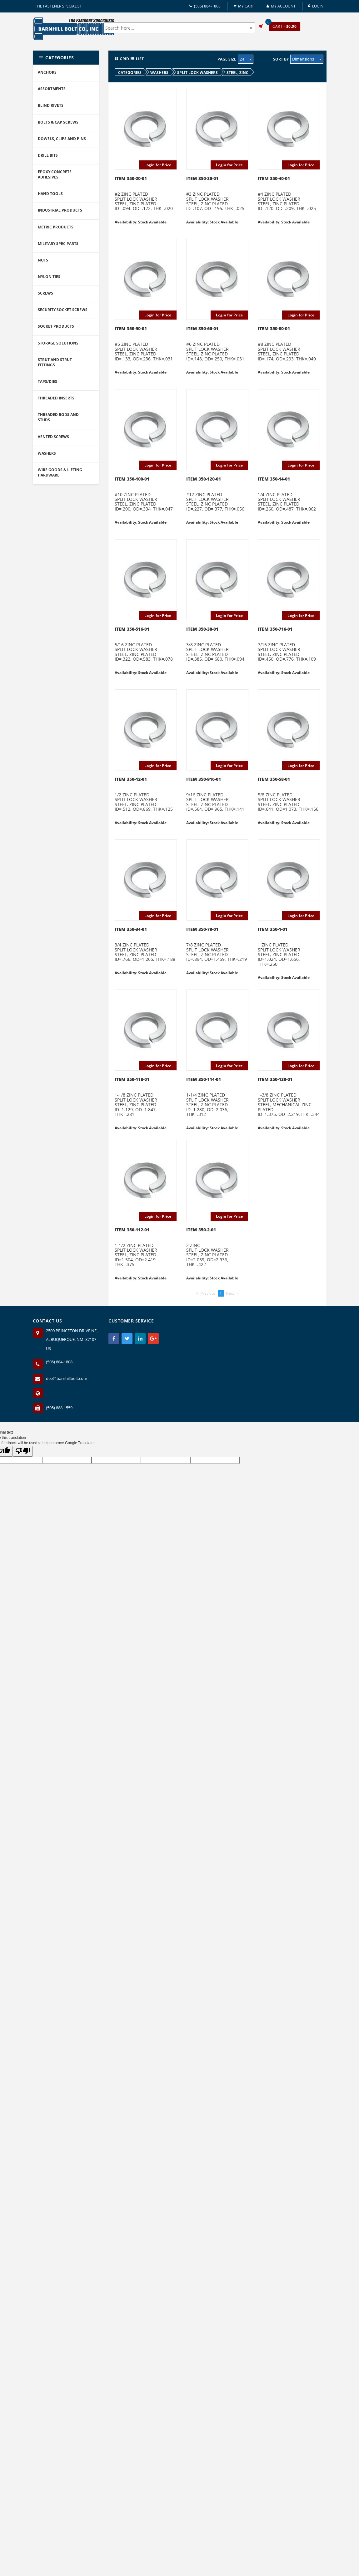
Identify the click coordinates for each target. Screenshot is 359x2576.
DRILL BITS (48, 155)
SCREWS (45, 293)
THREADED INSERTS (56, 398)
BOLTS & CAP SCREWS (58, 122)
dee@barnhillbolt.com (66, 1378)
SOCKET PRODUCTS (56, 326)
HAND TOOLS (50, 193)
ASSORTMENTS (52, 88)
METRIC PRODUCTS (55, 227)
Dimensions (307, 59)
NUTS (43, 260)
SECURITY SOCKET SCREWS (62, 309)
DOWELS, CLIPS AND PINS (62, 138)
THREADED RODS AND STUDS (58, 417)
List (137, 58)
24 (246, 59)
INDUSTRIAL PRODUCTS (60, 210)
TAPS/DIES (47, 381)
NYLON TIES (49, 276)
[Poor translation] (23, 1451)
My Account (281, 6)
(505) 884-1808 (205, 6)
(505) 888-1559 (59, 1407)
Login (315, 6)
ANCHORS (47, 72)
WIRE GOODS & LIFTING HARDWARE (60, 472)
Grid (122, 58)
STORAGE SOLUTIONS (58, 343)
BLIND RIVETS (50, 105)
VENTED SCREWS (53, 436)
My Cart (243, 6)
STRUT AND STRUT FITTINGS (55, 362)
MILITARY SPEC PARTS (58, 243)
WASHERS (47, 453)
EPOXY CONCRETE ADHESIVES (55, 174)
